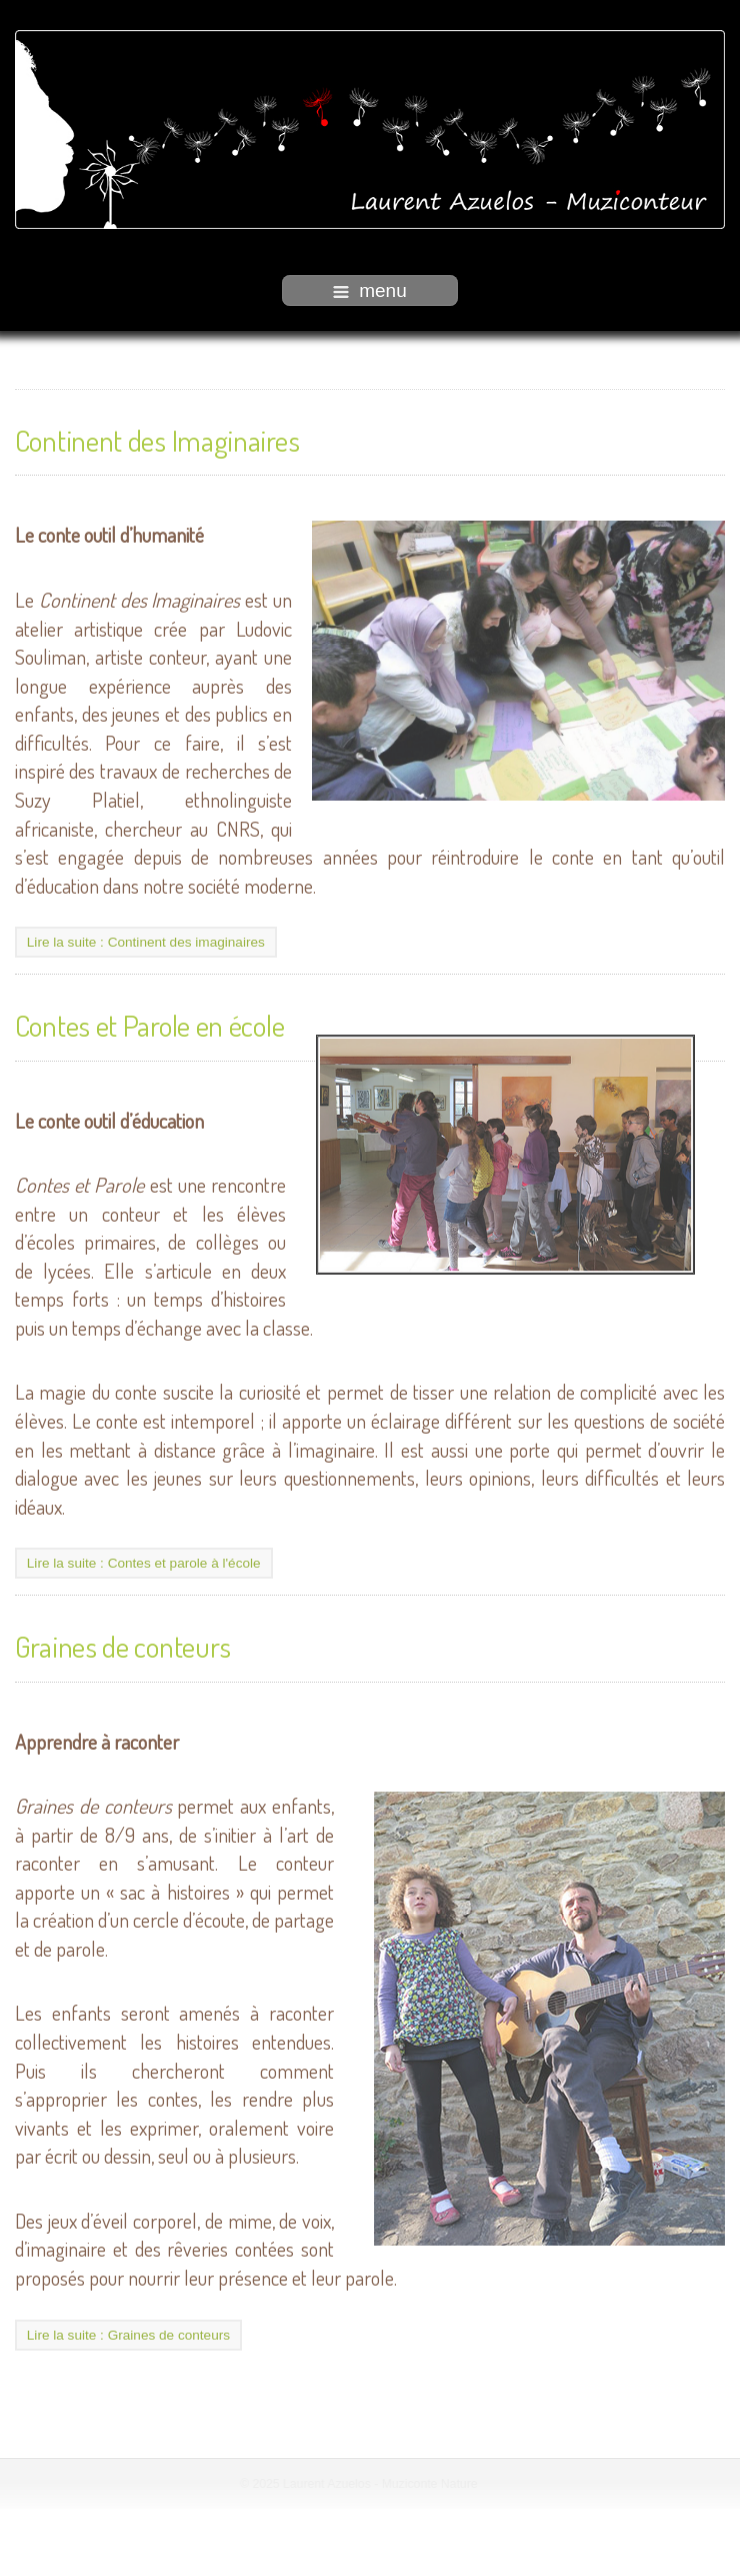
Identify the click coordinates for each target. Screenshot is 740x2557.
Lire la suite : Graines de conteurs (128, 2332)
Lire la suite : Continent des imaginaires (146, 940)
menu (370, 290)
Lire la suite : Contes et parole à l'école (144, 1561)
